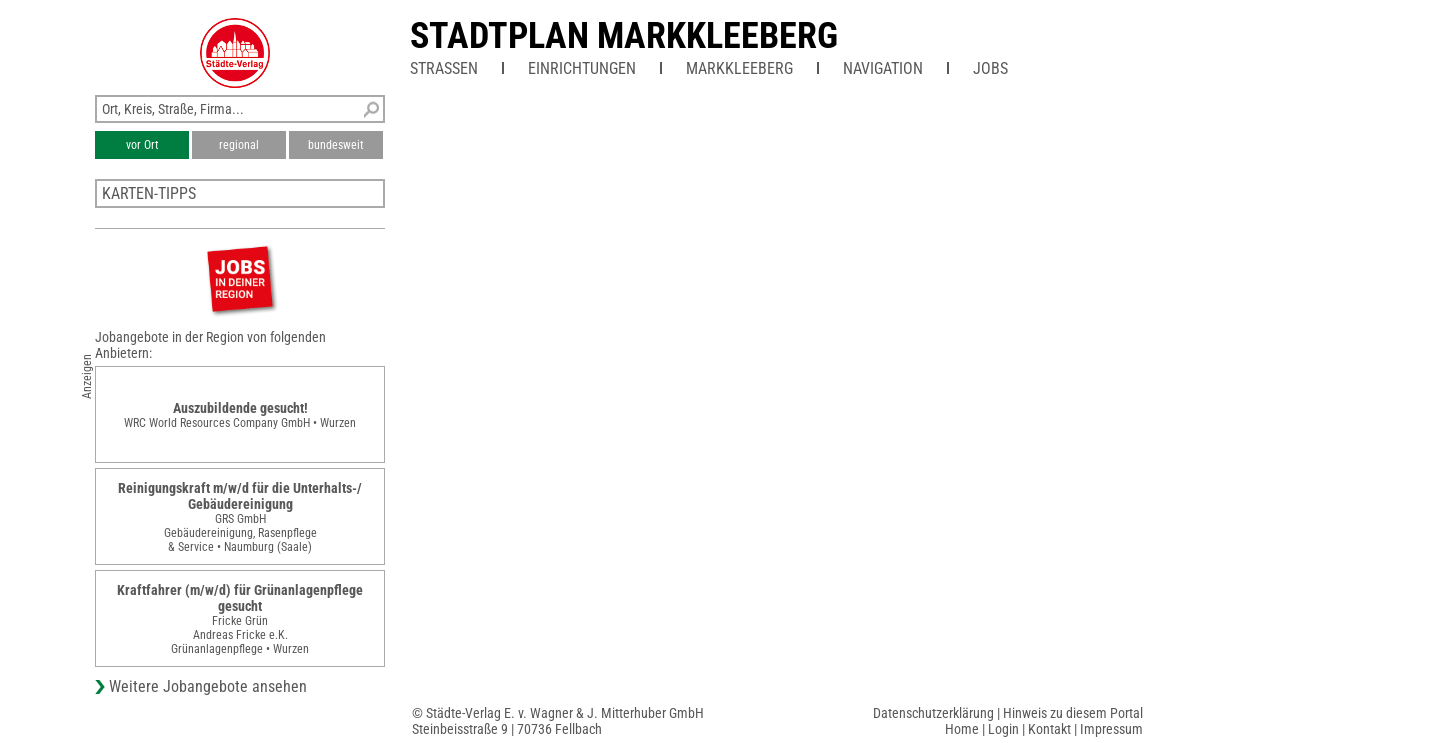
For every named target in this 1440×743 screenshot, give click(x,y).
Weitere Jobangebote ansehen (208, 686)
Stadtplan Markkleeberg (624, 36)
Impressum (1111, 729)
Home (962, 729)
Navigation (883, 68)
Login (1003, 729)
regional (239, 145)
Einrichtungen (582, 68)
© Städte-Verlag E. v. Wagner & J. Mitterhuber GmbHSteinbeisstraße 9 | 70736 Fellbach (558, 721)
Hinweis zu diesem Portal (1073, 713)
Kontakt (1049, 729)
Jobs (990, 68)
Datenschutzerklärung (933, 713)
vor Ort (142, 145)
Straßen (444, 68)
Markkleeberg (739, 68)
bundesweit (336, 145)
